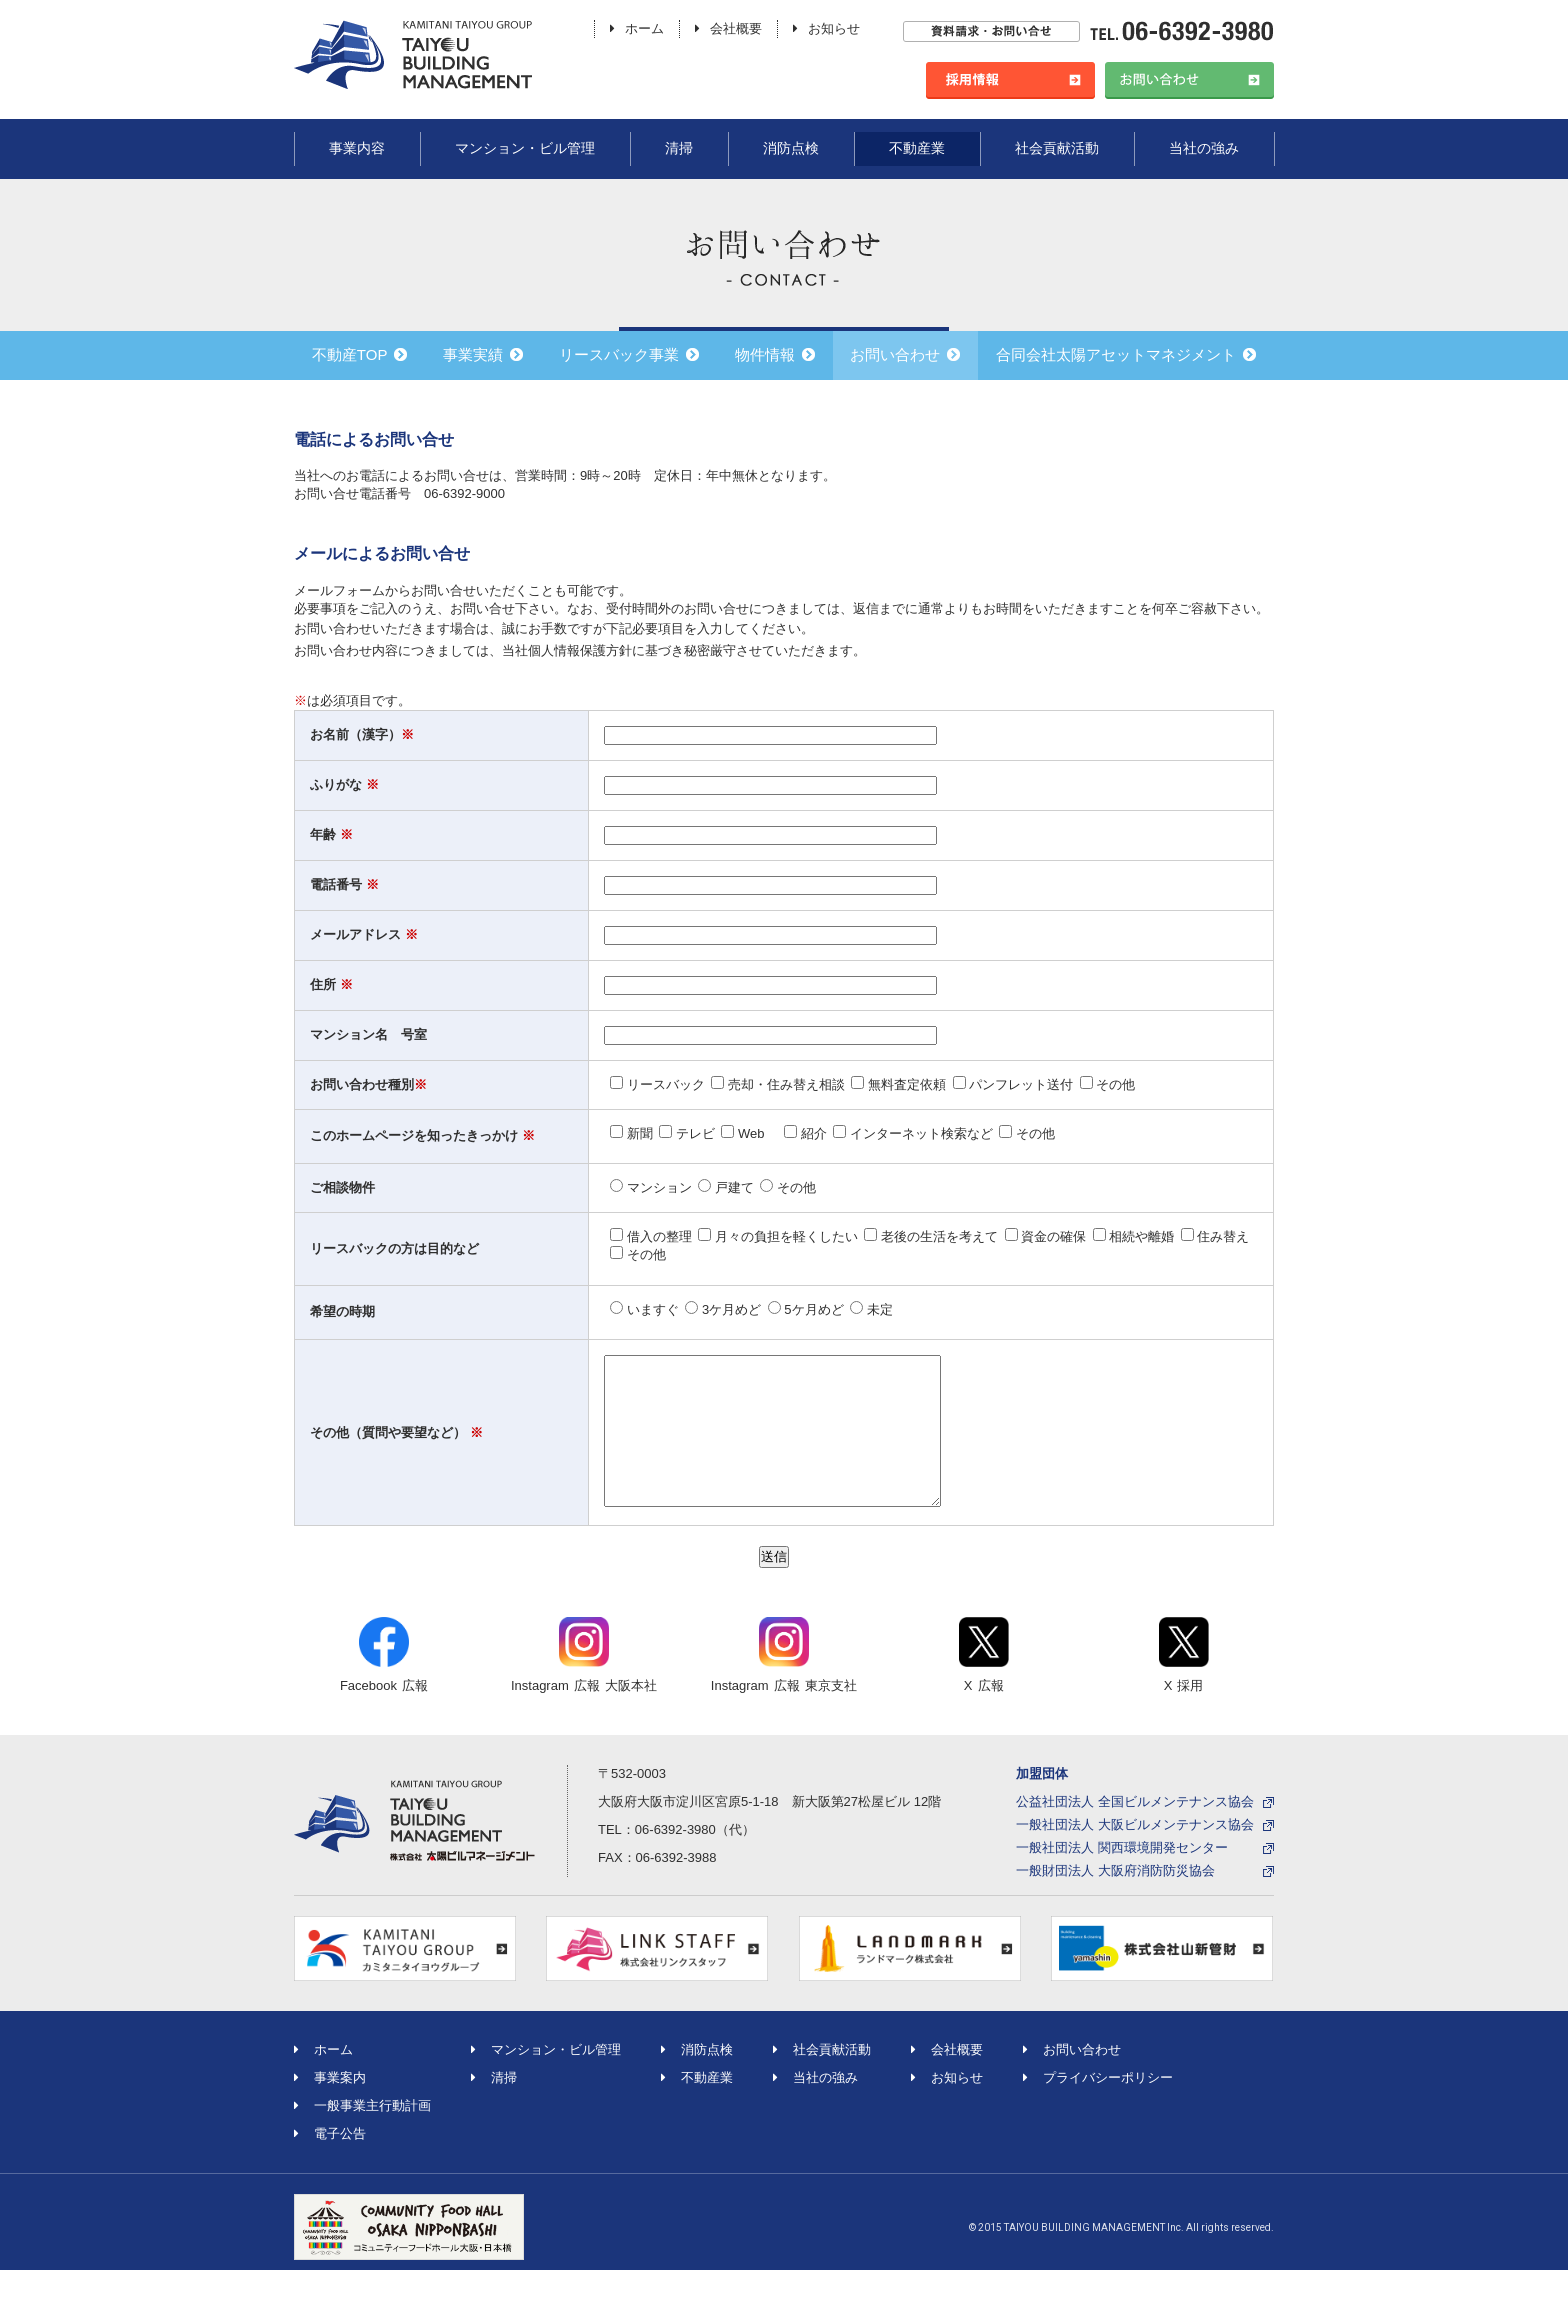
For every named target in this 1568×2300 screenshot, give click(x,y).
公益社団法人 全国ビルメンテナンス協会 (1135, 1831)
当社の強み (1204, 148)
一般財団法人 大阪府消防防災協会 (1115, 1900)
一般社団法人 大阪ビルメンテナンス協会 (1135, 1854)
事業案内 (330, 2107)
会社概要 (728, 28)
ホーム (637, 28)
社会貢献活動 (1057, 148)
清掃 (679, 148)
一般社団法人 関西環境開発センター (1122, 1877)
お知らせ (826, 28)
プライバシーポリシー (1098, 2107)
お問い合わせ (1072, 2079)
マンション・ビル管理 (525, 148)
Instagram (584, 1685)
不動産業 (917, 148)
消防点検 (791, 148)
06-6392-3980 (675, 1859)
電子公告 (330, 2163)
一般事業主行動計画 (362, 2135)
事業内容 (357, 148)
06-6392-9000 (464, 493)
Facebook (384, 1685)
